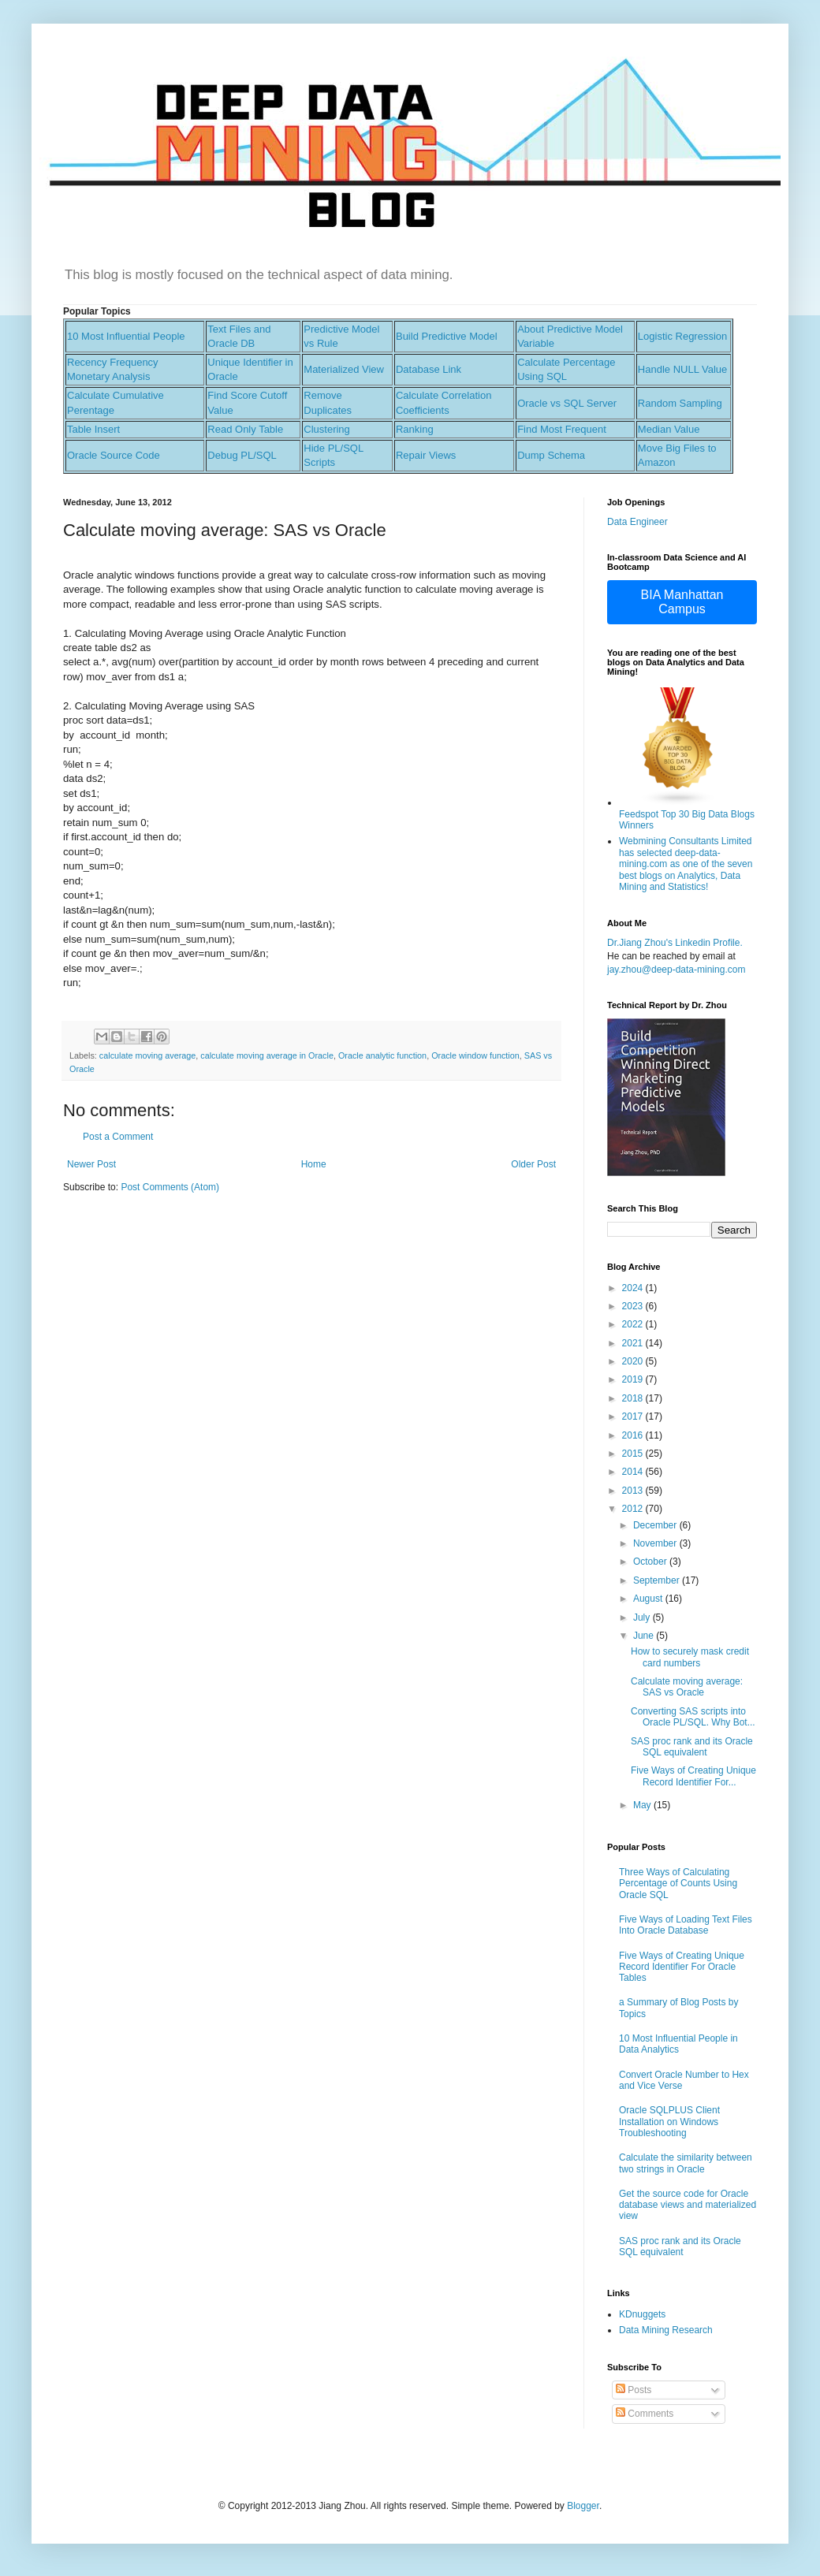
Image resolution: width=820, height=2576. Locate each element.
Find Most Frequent (561, 429)
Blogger (583, 2505)
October (651, 1561)
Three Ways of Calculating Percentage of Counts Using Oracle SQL (678, 1883)
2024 (634, 1288)
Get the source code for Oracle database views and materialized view (687, 2205)
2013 (634, 1490)
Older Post (533, 1164)
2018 (634, 1398)
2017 (634, 1416)
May (643, 1805)
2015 (634, 1453)
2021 (634, 1343)
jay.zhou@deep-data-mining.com (676, 969)
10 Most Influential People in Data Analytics (678, 2044)
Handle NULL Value (682, 369)
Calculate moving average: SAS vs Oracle (687, 1687)
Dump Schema (551, 455)
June (644, 1635)
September (657, 1580)
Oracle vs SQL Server (567, 403)
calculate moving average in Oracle (267, 1055)
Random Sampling (680, 403)
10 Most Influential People (126, 336)
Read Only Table (245, 429)
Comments (644, 2413)
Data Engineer (637, 521)
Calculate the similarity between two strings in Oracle (685, 2163)
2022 (634, 1324)
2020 (634, 1361)
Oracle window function (475, 1055)
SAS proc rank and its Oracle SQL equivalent (692, 1747)
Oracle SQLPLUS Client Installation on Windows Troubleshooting (669, 2122)
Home (313, 1164)
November (656, 1543)
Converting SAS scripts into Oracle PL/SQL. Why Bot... (693, 1717)
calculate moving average (147, 1055)
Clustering (327, 429)
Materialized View (344, 369)
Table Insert (93, 429)
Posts (633, 2389)
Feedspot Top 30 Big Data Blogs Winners (687, 814)
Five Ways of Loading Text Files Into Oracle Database (685, 1925)
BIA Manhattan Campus (682, 602)
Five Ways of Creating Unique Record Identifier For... (693, 1776)
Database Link (428, 369)
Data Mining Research (666, 2330)
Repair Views (426, 455)
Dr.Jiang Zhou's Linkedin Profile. (675, 942)
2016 (634, 1435)
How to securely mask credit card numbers (690, 1657)
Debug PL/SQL (241, 455)
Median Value (669, 429)
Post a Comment (118, 1136)
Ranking (415, 429)
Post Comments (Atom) (170, 1187)
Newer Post (91, 1164)
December (656, 1525)
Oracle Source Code (113, 455)
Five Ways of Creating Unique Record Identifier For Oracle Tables (681, 1967)
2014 (634, 1471)
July (643, 1617)
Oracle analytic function (382, 1055)
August (649, 1598)
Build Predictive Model (447, 336)
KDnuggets (642, 2314)
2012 (634, 1508)
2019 (634, 1379)
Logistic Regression (682, 336)
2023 (634, 1306)
